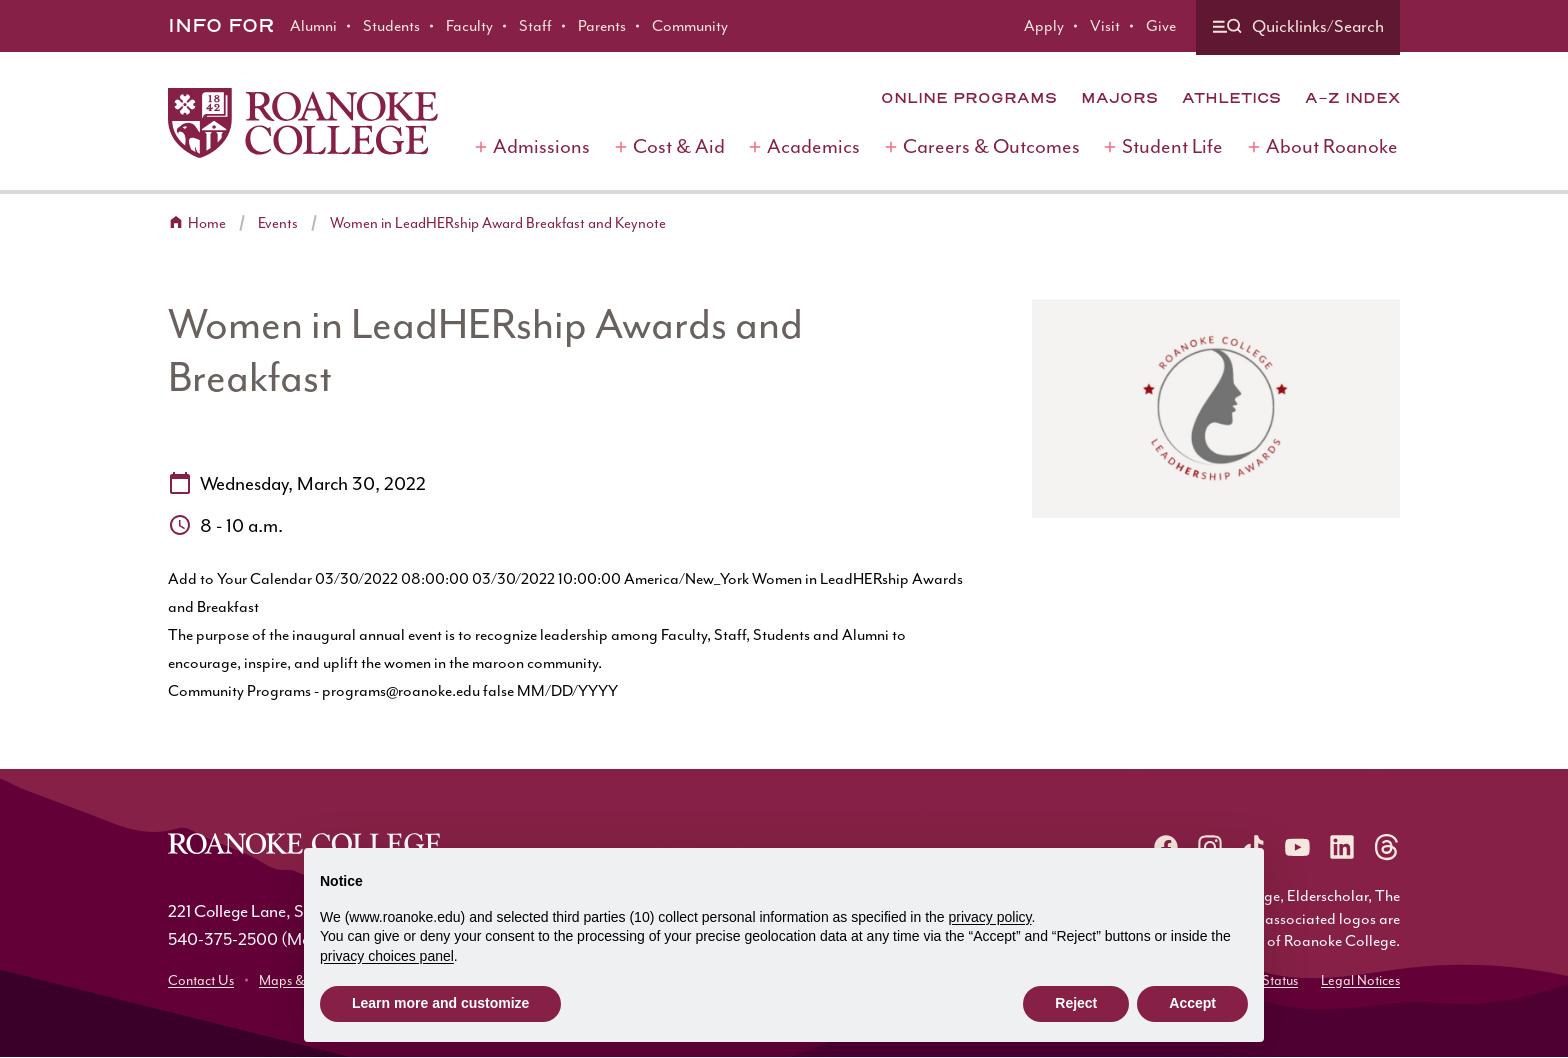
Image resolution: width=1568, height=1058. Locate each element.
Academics (813, 146)
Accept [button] (1192, 1003)
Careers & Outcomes (991, 146)
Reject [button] (1076, 1003)
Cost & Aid (679, 146)
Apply (1044, 26)
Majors (1119, 98)
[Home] (303, 123)
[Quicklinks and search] (1298, 27)
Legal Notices (1360, 980)
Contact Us (201, 980)
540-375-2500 (223, 939)
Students (391, 26)
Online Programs (969, 98)
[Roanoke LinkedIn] (1342, 847)
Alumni (313, 26)
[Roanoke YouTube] (1298, 847)
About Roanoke (1332, 146)
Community (690, 26)
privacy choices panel (387, 956)
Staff (535, 26)
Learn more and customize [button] (440, 1003)
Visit (1105, 26)
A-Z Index (1352, 98)
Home (207, 223)
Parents (602, 26)
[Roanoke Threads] (1386, 847)
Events (278, 223)
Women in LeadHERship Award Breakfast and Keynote (498, 223)
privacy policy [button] (990, 917)
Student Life (1172, 146)
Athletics (1231, 98)
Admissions (541, 146)
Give (1161, 26)
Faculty (469, 26)
